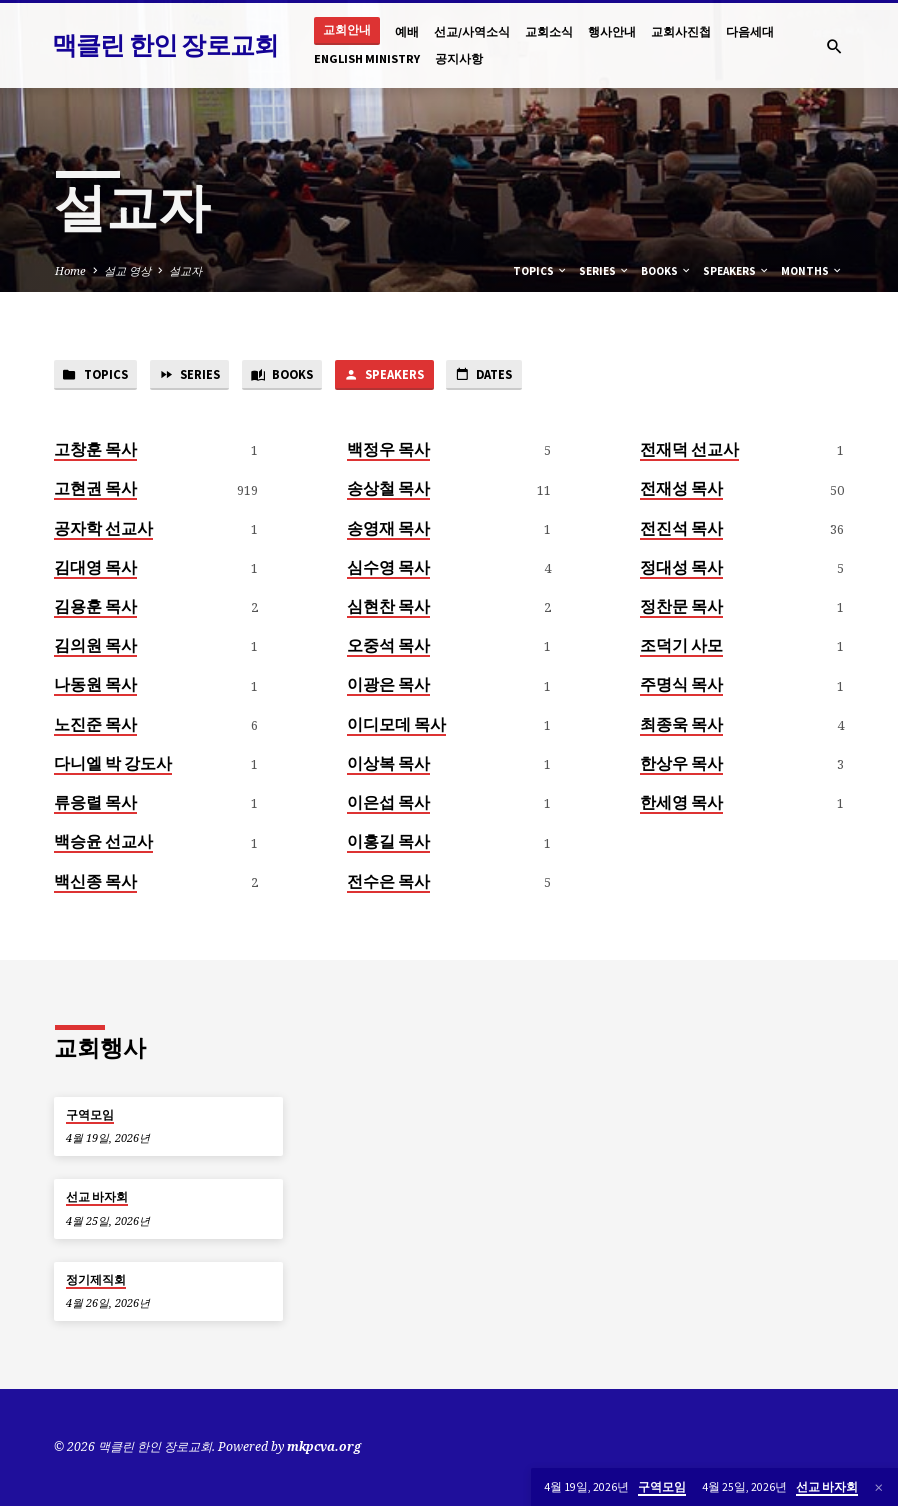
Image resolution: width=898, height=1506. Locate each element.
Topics (540, 271)
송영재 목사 (388, 529)
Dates (500, 375)
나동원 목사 (95, 686)
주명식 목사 (681, 686)
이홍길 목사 (388, 843)
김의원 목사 (95, 647)
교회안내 (347, 29)
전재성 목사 (681, 490)
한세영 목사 (681, 803)
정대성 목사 (681, 568)
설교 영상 (127, 270)
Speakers (736, 271)
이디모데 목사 (396, 725)
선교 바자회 (97, 1198)
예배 (407, 31)
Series (604, 271)
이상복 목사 (388, 764)
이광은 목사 (388, 686)
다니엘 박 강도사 (113, 764)
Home (70, 270)
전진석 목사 (681, 529)
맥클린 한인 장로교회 (165, 45)
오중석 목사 (388, 647)
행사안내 (612, 31)
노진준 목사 (95, 725)
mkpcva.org (324, 1447)
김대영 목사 (95, 568)
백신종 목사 (95, 882)
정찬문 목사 (681, 607)
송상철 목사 (388, 490)
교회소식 (549, 31)
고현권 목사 (95, 490)
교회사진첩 (681, 31)
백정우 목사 (388, 450)
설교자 (185, 270)
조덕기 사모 (681, 647)
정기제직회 (96, 1280)
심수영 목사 (388, 568)
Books (666, 271)
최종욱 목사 (681, 725)
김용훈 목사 (95, 607)
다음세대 (750, 31)
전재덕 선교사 (689, 450)
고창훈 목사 (95, 450)
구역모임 (90, 1115)
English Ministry (367, 58)
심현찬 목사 (388, 607)
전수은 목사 (388, 882)
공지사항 (459, 58)
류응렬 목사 (95, 803)
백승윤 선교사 (103, 843)
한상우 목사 (681, 764)
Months (812, 271)
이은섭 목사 (388, 803)
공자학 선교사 (103, 529)
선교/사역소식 (472, 31)
